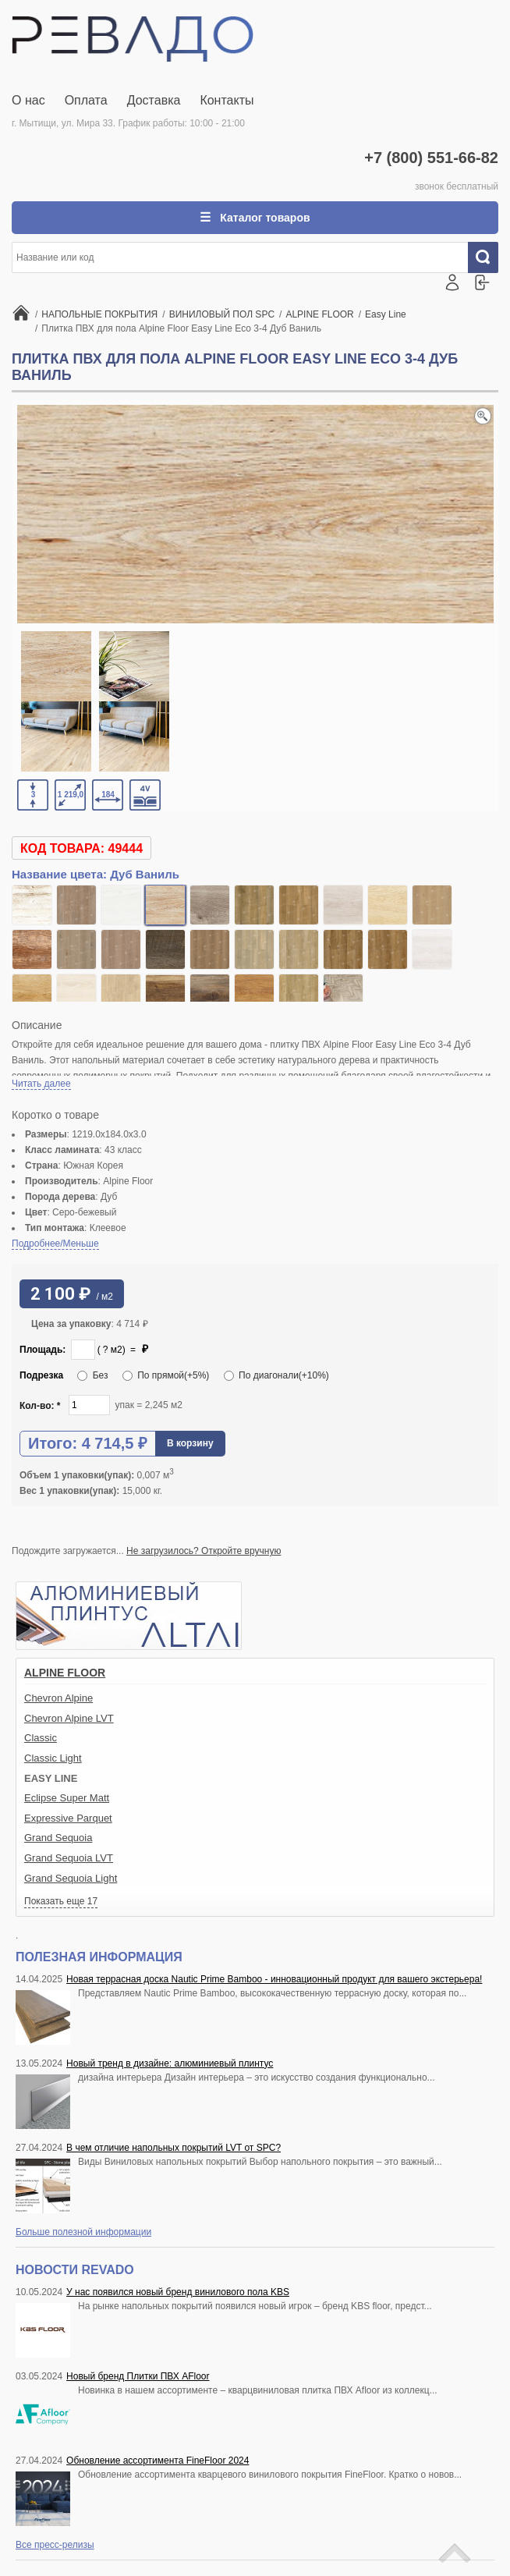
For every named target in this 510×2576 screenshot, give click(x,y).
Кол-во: (40, 1405)
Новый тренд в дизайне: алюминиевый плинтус (169, 2063)
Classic (40, 1738)
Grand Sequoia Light (70, 1878)
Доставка (154, 100)
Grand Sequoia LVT (68, 1858)
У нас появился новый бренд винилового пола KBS (177, 2292)
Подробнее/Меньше (55, 1243)
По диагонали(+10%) (276, 1375)
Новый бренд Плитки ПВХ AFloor (137, 2376)
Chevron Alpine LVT (69, 1718)
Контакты (226, 100)
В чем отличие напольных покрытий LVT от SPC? (173, 2147)
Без (92, 1375)
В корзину (190, 1443)
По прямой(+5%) (165, 1375)
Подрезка (41, 1375)
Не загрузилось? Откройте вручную (203, 1550)
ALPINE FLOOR (64, 1672)
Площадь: (42, 1349)
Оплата (86, 100)
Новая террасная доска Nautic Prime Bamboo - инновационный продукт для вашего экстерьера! (274, 1979)
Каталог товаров (263, 217)
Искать (489, 257)
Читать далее (41, 1083)
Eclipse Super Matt (66, 1798)
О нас (28, 100)
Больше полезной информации (83, 2232)
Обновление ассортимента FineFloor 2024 (157, 2460)
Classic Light (53, 1758)
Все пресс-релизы (55, 2544)
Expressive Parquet (68, 1818)
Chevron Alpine (58, 1698)
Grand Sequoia (58, 1837)
